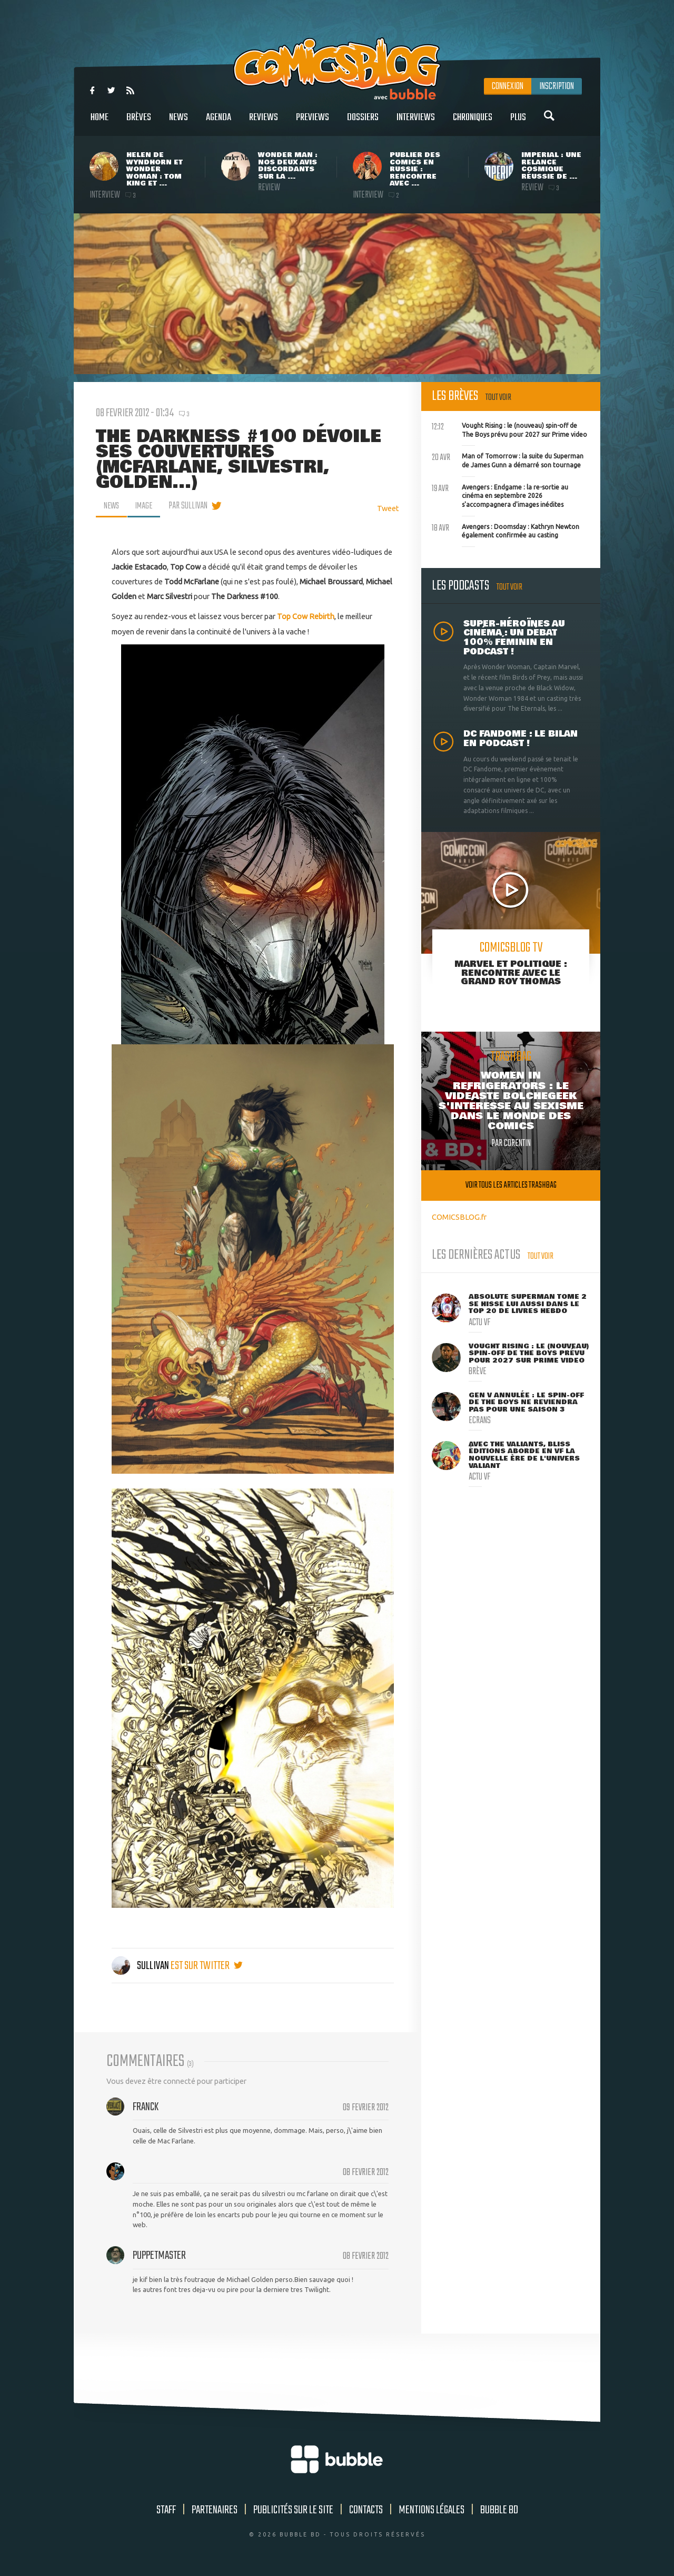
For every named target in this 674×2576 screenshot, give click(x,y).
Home (99, 123)
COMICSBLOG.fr (459, 1216)
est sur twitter (207, 1965)
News (178, 123)
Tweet (388, 508)
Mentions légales (431, 2510)
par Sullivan (190, 505)
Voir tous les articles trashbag (511, 1185)
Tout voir (498, 397)
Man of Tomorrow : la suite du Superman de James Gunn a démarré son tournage (507, 459)
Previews (312, 123)
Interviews (416, 123)
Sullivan (141, 1965)
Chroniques (472, 123)
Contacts (366, 2510)
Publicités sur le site (293, 2510)
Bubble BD (499, 2510)
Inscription (556, 86)
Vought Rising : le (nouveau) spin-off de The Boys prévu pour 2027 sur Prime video (509, 429)
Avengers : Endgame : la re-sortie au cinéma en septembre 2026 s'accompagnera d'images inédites (500, 495)
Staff (166, 2510)
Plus (518, 123)
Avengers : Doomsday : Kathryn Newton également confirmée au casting (505, 530)
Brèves (138, 123)
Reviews (263, 123)
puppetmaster (159, 2255)
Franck (145, 2107)
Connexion (507, 86)
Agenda (218, 123)
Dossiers (363, 123)
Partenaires (214, 2510)
